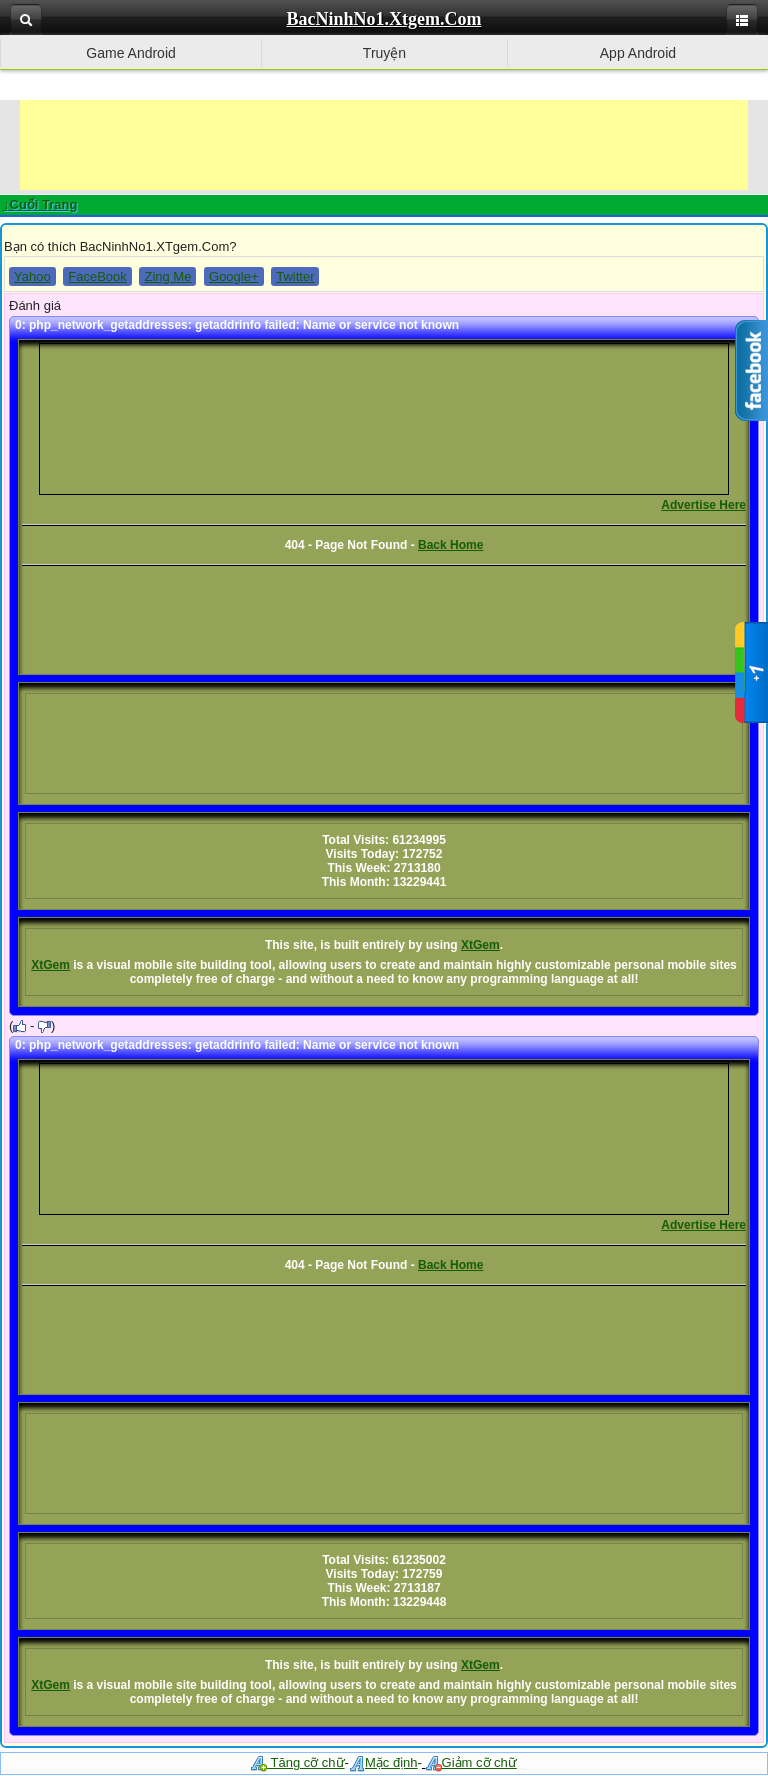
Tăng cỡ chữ (297, 1762)
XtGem (480, 945)
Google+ (234, 276)
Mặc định (383, 1762)
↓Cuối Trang (40, 204)
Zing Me (167, 276)
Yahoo (32, 276)
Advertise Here (703, 505)
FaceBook (97, 276)
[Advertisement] (384, 145)
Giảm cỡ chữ (471, 1762)
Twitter (295, 276)
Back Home (450, 545)
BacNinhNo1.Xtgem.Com (384, 19)
